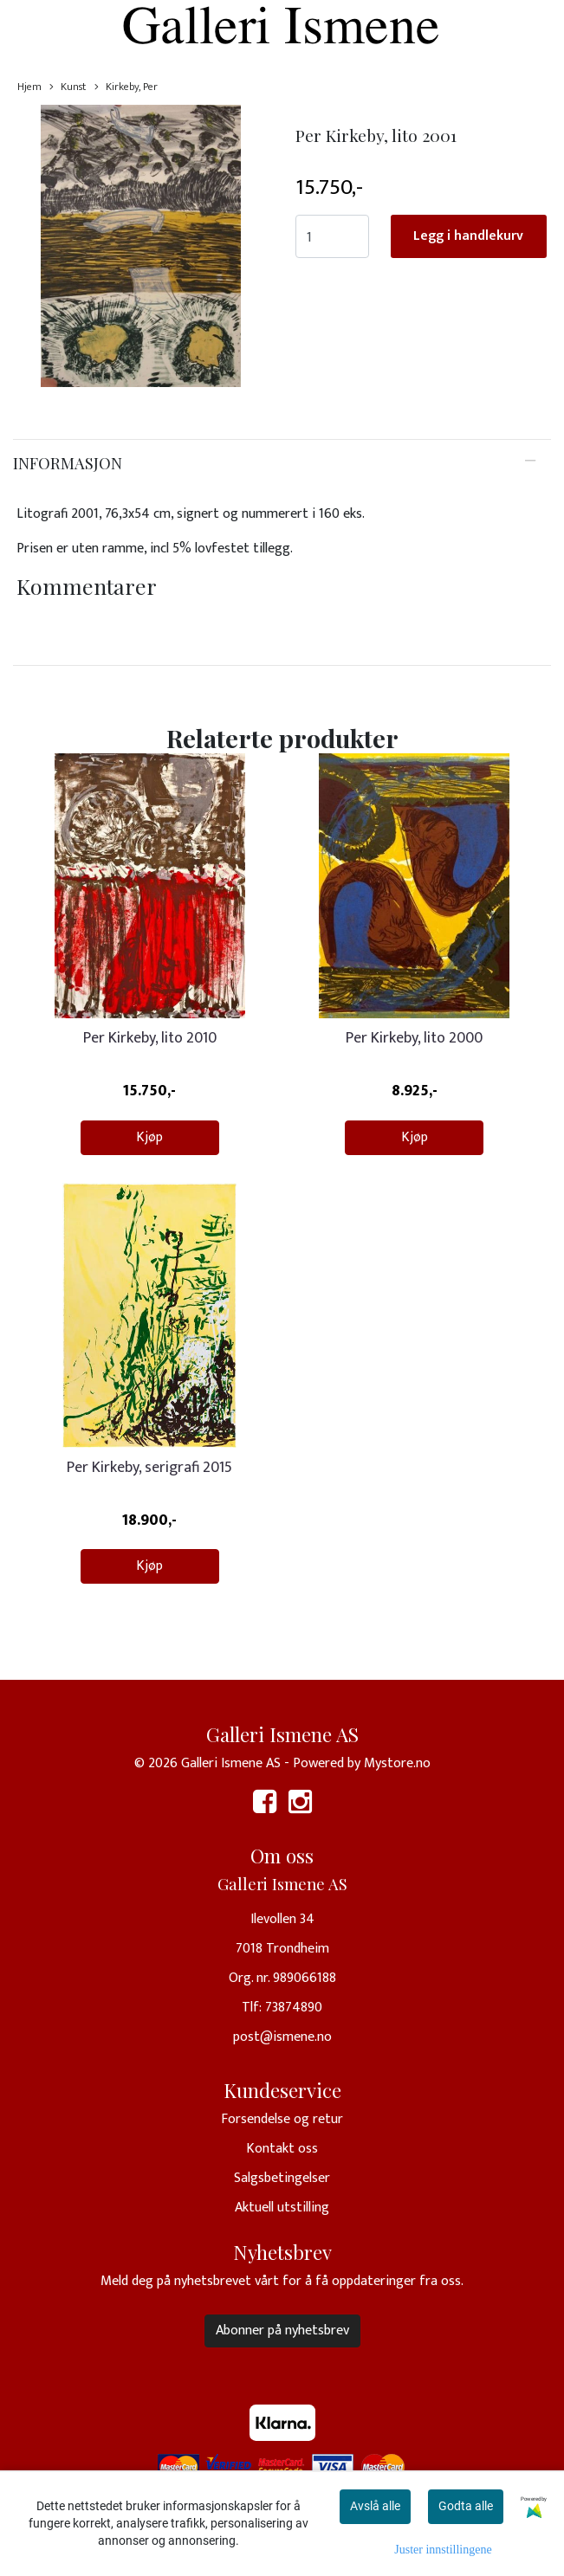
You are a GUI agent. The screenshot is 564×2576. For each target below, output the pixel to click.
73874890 (293, 2007)
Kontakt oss (282, 2148)
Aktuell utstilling (282, 2207)
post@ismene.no (282, 2037)
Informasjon (67, 463)
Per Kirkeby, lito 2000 (414, 1038)
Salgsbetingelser (282, 2178)
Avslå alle (375, 2506)
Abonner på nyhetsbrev (282, 2330)
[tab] (282, 463)
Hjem (29, 87)
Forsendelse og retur (282, 2119)
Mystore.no (397, 1763)
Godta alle (465, 2506)
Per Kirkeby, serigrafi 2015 (149, 1468)
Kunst (67, 87)
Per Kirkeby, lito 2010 (150, 1038)
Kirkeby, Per (126, 87)
